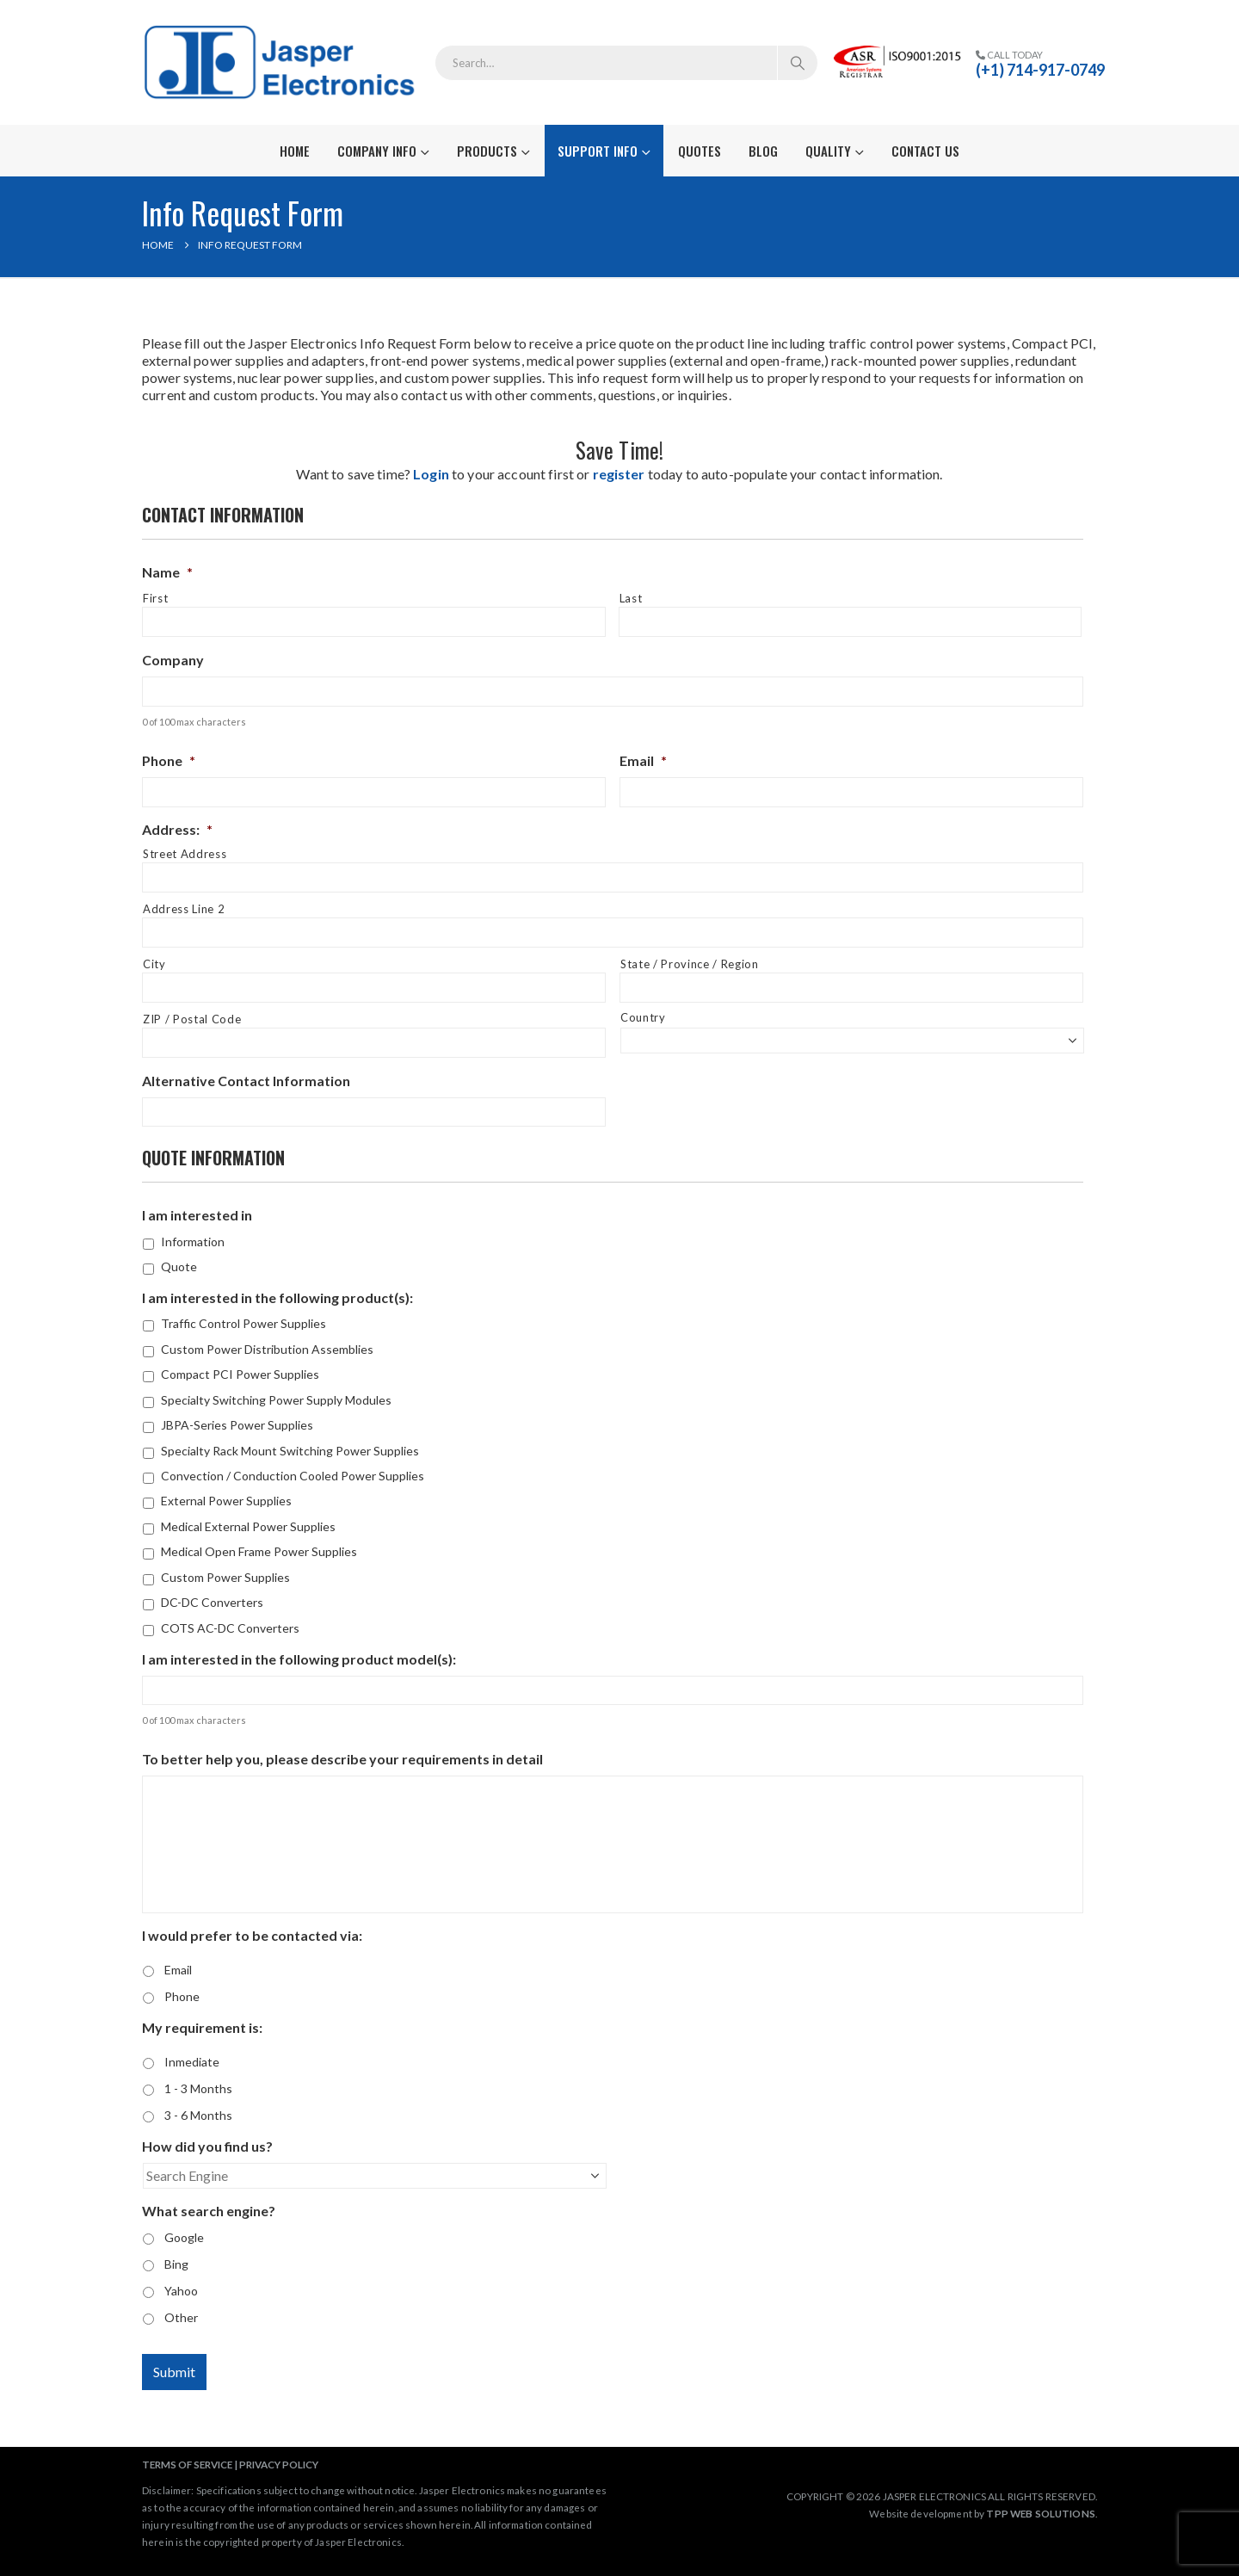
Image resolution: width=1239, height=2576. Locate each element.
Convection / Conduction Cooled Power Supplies (292, 1475)
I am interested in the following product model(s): (299, 1659)
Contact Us (925, 150)
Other (181, 2317)
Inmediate (191, 2061)
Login (431, 474)
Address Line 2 (184, 909)
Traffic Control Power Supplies (243, 1323)
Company (173, 660)
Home (295, 150)
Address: (177, 829)
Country (643, 1017)
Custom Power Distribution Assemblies (267, 1349)
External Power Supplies (226, 1500)
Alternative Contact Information (246, 1080)
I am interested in (197, 1215)
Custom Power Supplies (225, 1577)
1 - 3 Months (198, 2088)
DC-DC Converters (212, 1602)
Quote (179, 1266)
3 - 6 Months (198, 2115)
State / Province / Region (689, 964)
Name (167, 572)
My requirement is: (202, 2027)
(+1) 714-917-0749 (1040, 69)
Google (184, 2237)
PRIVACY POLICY (278, 2464)
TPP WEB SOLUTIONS (1040, 2513)
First (155, 598)
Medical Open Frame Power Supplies (259, 1551)
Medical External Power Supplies (248, 1526)
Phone (168, 760)
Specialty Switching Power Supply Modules (276, 1400)
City (154, 964)
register (619, 474)
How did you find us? (207, 2146)
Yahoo (181, 2290)
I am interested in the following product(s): (277, 1297)
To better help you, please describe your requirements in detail (342, 1759)
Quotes (699, 150)
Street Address (184, 854)
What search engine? (208, 2210)
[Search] (797, 63)
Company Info (376, 150)
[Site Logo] (282, 62)
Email (643, 760)
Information (193, 1241)
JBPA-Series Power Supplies (237, 1425)
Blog (763, 150)
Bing (176, 2264)
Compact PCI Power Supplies (240, 1374)
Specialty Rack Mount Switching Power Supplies (290, 1450)
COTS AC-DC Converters (230, 1628)
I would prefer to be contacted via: (252, 1935)
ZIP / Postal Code (192, 1019)
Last (631, 598)
